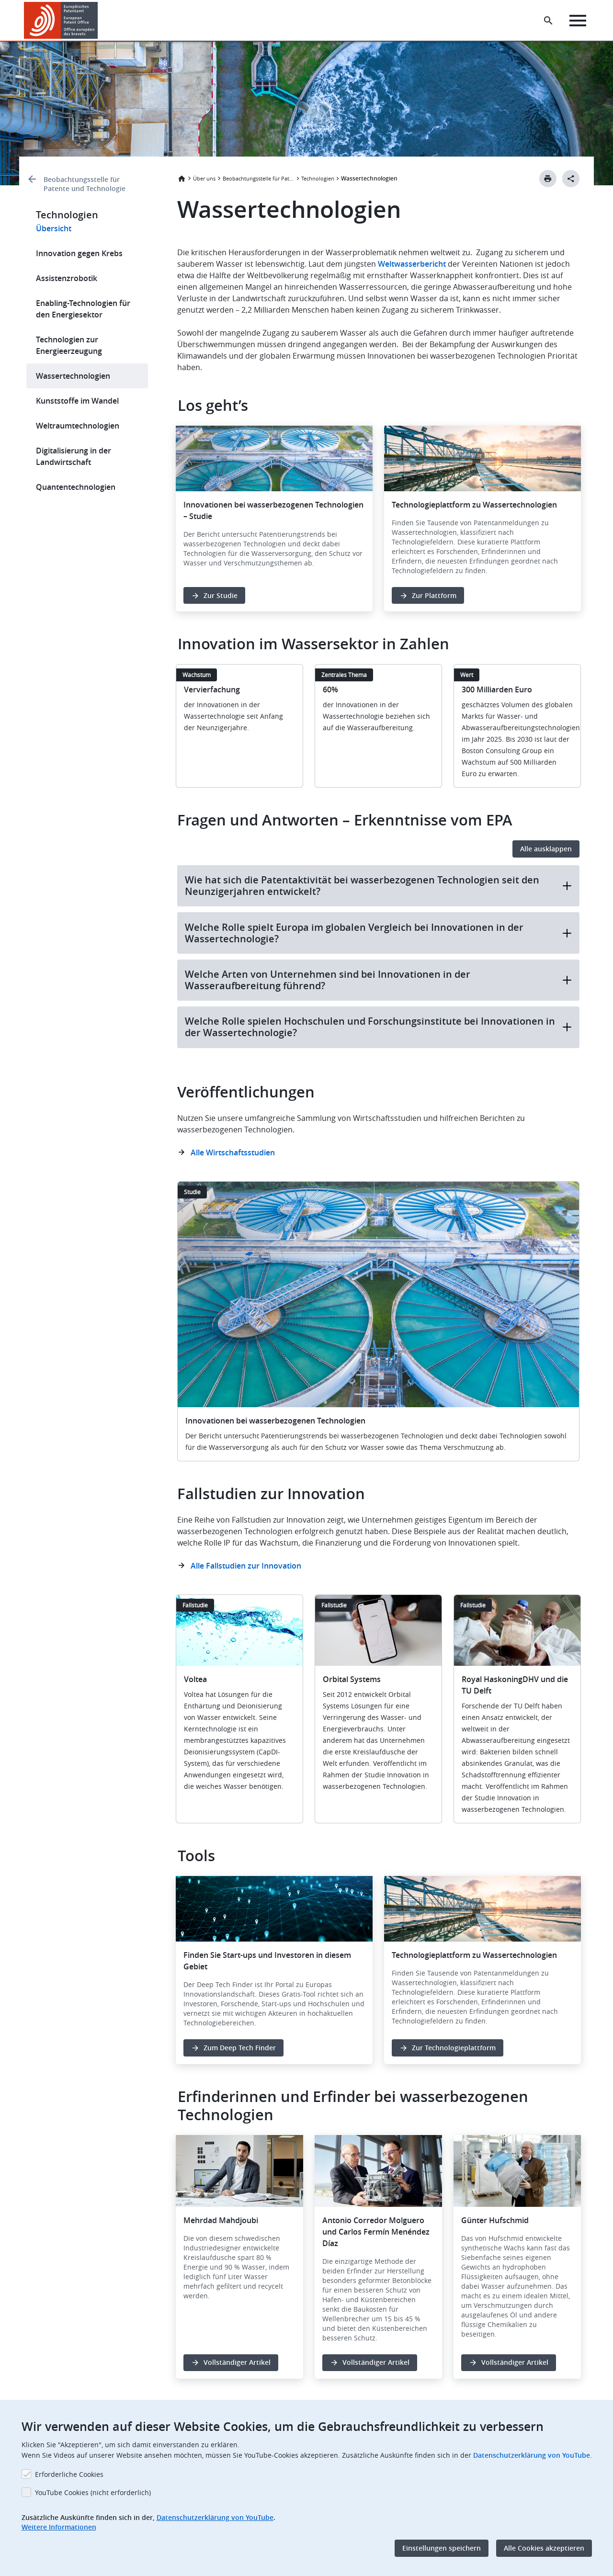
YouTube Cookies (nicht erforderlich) (93, 2492)
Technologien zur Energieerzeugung (69, 345)
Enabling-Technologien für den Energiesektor (83, 309)
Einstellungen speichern (441, 2548)
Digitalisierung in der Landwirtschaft (73, 456)
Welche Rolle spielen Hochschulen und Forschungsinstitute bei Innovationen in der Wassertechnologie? (378, 1027)
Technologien (317, 178)
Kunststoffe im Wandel (77, 400)
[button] (99, 20)
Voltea (195, 1679)
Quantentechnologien (75, 487)
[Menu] (578, 20)
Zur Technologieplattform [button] (454, 2047)
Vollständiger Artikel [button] (237, 2362)
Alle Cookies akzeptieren (544, 2548)
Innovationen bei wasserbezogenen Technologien (275, 1420)
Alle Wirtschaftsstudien (233, 1152)
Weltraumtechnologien (77, 425)
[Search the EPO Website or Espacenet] (548, 20)
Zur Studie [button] (221, 595)
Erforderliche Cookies (69, 2474)
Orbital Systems (352, 1679)
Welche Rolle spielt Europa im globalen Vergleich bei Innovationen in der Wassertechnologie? (378, 933)
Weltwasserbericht (412, 264)
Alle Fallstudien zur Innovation (246, 1565)
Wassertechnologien (73, 376)
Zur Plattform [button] (434, 595)
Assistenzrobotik (66, 278)
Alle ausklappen (546, 848)
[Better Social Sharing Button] (570, 178)
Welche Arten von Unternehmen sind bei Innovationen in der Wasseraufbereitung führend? (378, 980)
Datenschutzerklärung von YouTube (531, 2455)
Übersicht (53, 228)
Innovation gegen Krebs (79, 253)
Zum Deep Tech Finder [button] (240, 2047)
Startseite (181, 178)
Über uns (204, 178)
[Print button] (547, 178)
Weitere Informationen (59, 2526)
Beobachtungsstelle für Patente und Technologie (84, 184)
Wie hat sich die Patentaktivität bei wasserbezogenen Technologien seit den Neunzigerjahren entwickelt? (378, 885)
